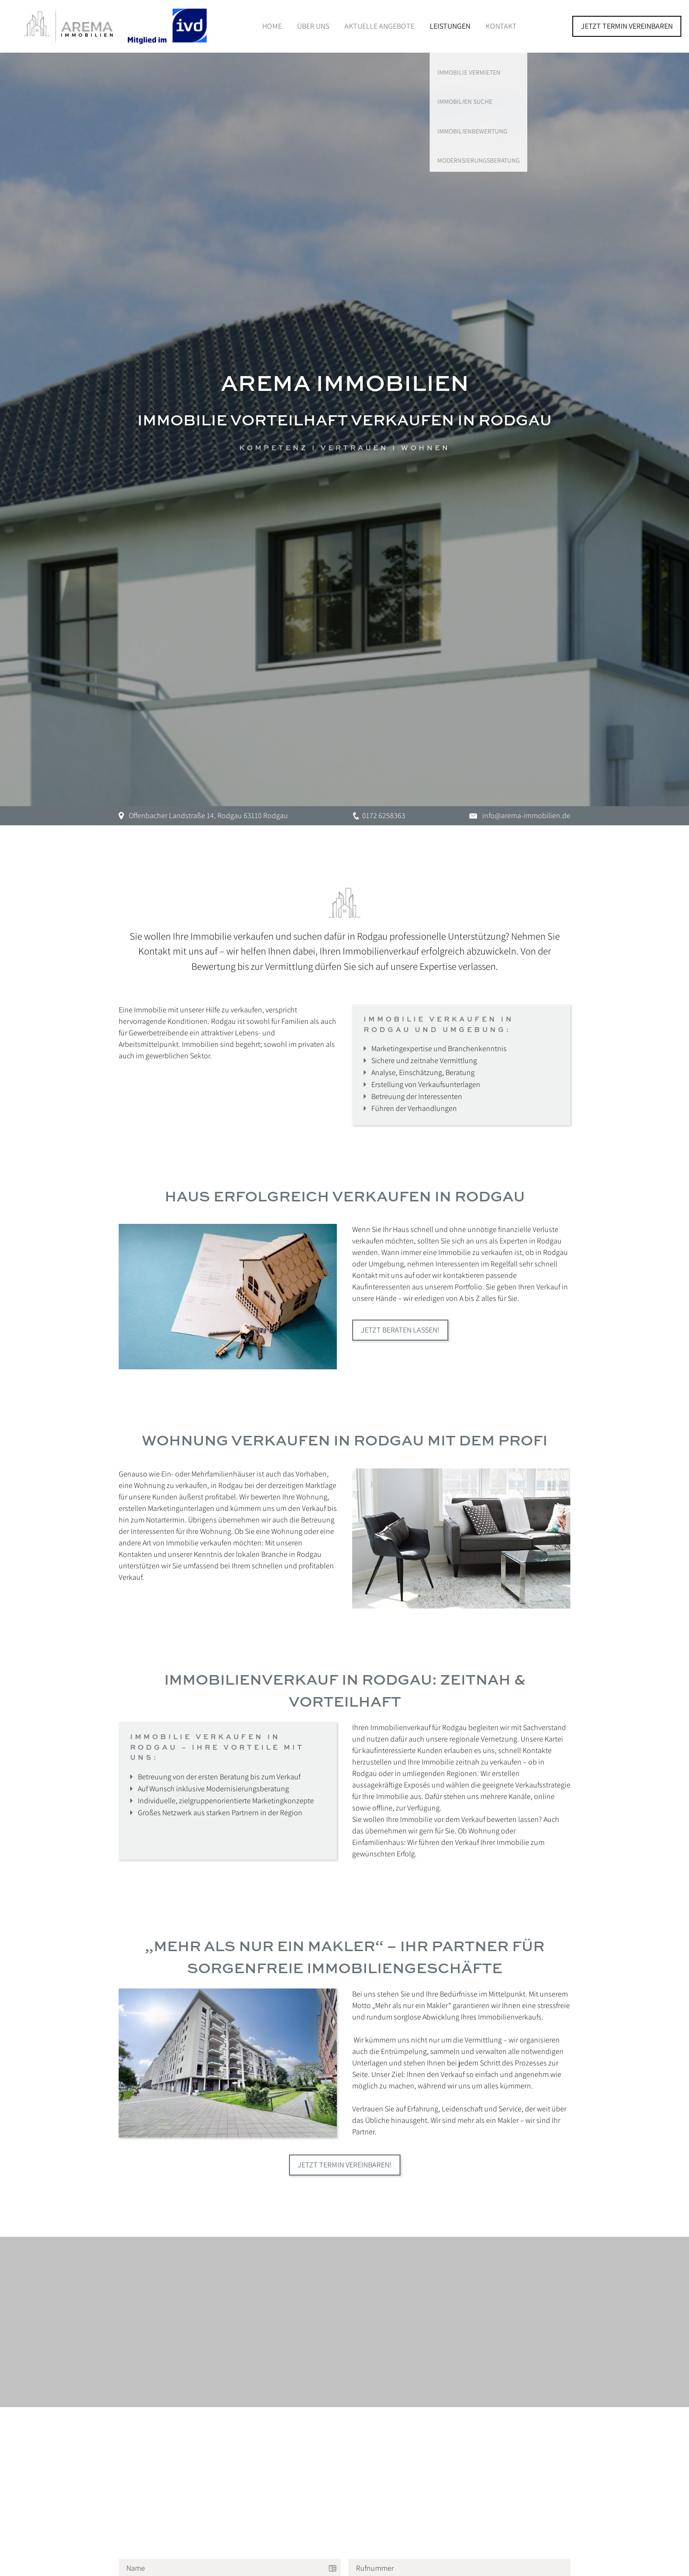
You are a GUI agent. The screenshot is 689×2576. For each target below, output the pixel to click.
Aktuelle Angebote (379, 26)
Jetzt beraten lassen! (400, 1330)
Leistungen (450, 26)
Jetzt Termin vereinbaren (627, 26)
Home (272, 26)
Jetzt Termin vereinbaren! (345, 2164)
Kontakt (501, 26)
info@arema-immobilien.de (526, 816)
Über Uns (313, 26)
